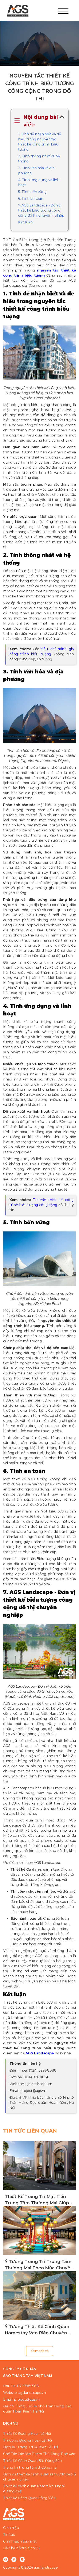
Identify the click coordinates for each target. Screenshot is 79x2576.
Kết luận (25, 222)
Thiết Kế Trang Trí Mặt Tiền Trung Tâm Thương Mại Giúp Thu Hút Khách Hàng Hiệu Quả (39, 2200)
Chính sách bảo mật (20, 2541)
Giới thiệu (11, 2528)
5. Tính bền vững (32, 192)
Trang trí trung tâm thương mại (30, 2467)
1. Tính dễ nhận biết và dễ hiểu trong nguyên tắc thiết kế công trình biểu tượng (39, 141)
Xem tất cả (40, 2351)
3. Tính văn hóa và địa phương (36, 170)
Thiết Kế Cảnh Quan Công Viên (29, 2498)
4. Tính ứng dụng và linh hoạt (38, 182)
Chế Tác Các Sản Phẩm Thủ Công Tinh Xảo (39, 2454)
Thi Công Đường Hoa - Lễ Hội (27, 2440)
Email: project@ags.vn (21, 2399)
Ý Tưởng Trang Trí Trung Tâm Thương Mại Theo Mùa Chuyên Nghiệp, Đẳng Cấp (39, 2265)
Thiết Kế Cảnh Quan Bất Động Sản (32, 2461)
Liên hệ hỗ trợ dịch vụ (21, 2548)
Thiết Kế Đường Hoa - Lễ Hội (27, 2434)
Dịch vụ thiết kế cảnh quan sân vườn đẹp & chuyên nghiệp (39, 2476)
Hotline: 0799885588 (21, 2386)
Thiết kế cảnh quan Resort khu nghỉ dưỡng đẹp (34, 2488)
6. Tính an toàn (30, 199)
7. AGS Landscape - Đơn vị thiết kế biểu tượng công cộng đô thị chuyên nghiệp (41, 210)
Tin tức (9, 2535)
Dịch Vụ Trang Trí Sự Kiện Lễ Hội (30, 2447)
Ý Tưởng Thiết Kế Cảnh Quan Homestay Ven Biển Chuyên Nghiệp (37, 2330)
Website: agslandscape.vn (24, 2393)
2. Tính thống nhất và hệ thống (39, 158)
